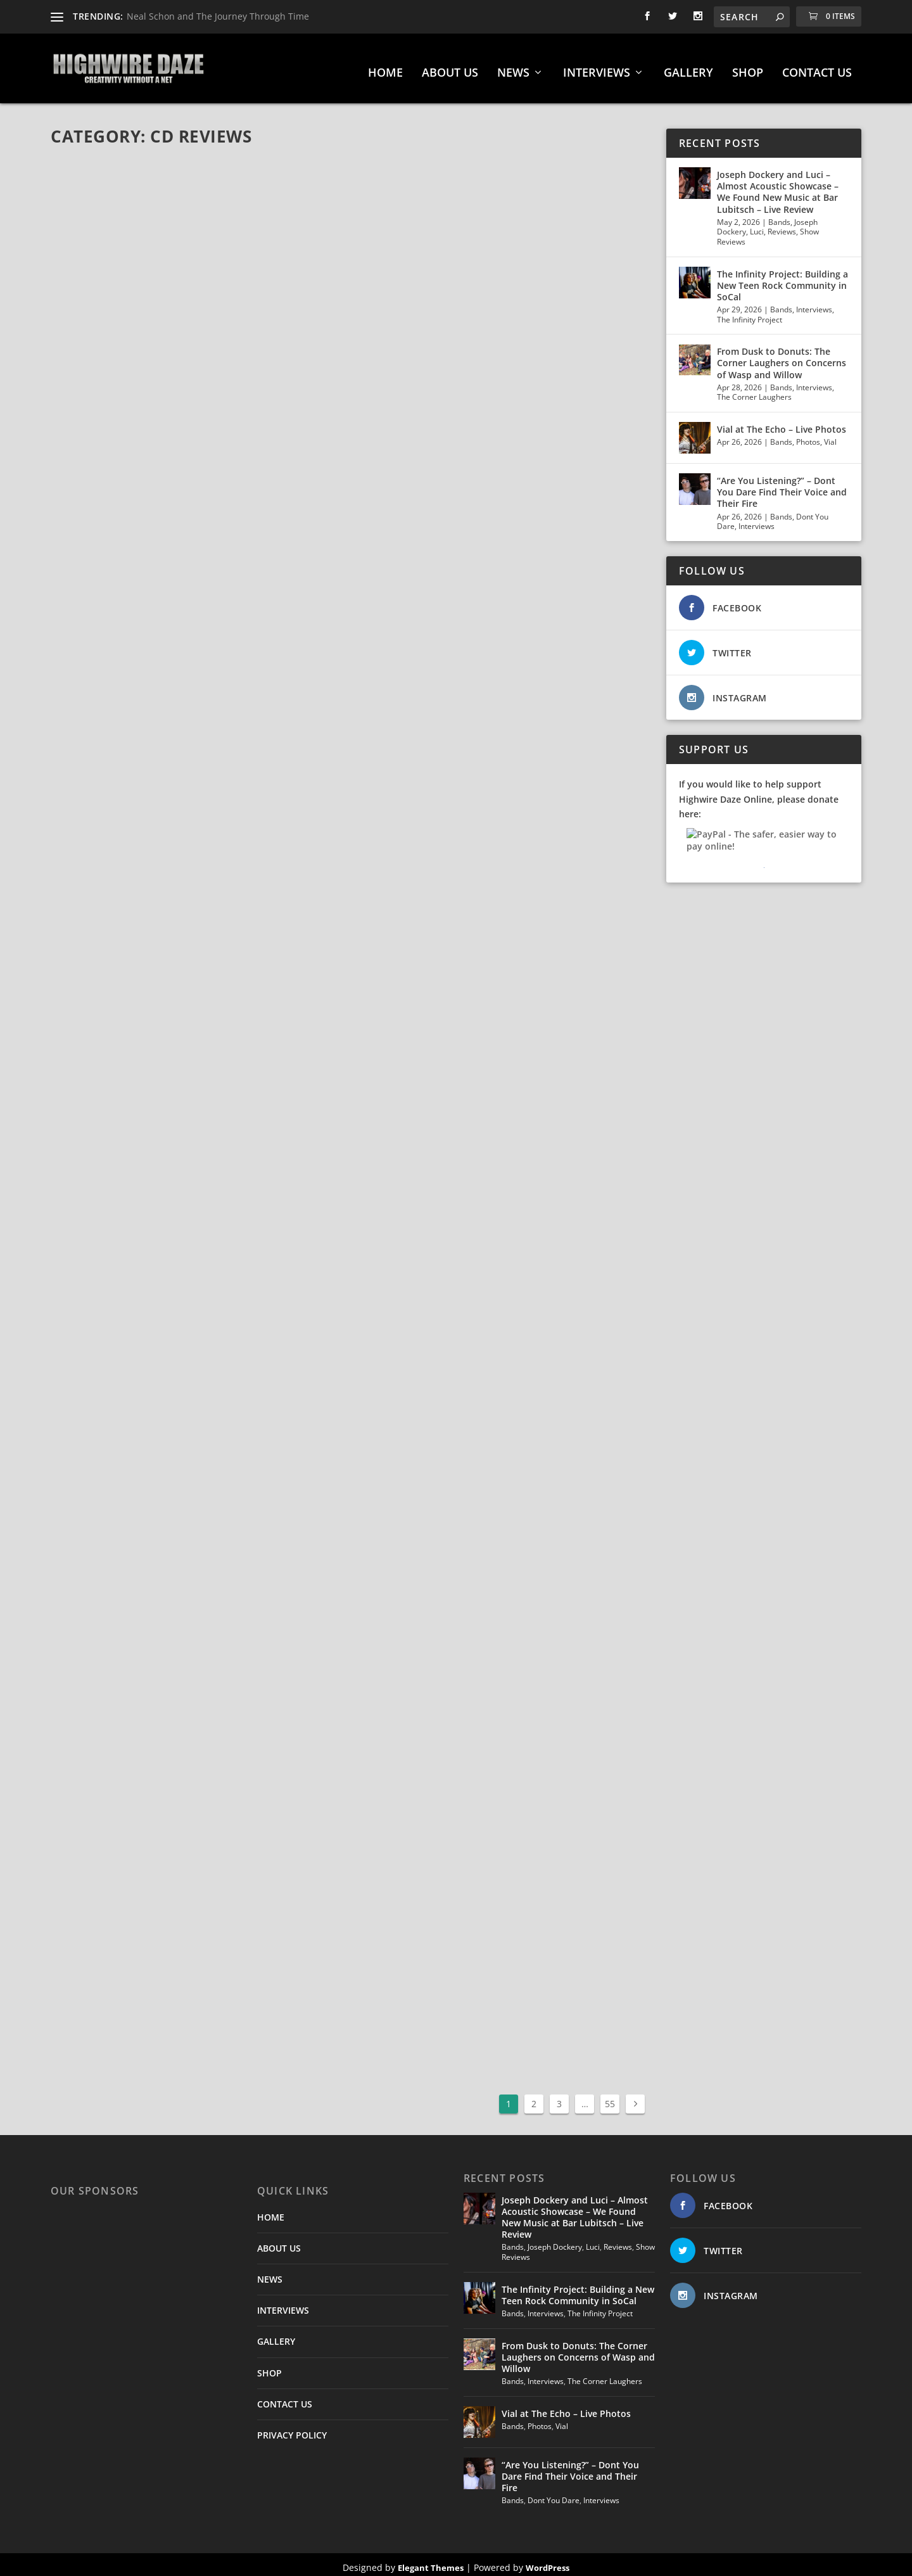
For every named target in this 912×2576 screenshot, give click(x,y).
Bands (779, 215)
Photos (808, 435)
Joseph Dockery (555, 2240)
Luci (757, 225)
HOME (385, 67)
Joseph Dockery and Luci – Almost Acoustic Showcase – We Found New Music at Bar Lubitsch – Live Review (778, 185)
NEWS (513, 67)
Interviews (814, 303)
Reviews (782, 225)
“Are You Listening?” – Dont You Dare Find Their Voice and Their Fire (782, 485)
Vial (830, 435)
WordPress (547, 2561)
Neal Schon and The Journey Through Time (218, 16)
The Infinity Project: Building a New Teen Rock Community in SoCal (782, 279)
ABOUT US (450, 67)
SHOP (747, 67)
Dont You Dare (554, 2494)
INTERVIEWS (596, 67)
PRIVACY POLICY (292, 2429)
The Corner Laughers (754, 390)
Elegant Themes (431, 2561)
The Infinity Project (749, 313)
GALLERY (688, 67)
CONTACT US (817, 67)
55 (610, 2097)
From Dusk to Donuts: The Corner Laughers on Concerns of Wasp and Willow (781, 356)
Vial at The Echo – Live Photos (781, 423)
